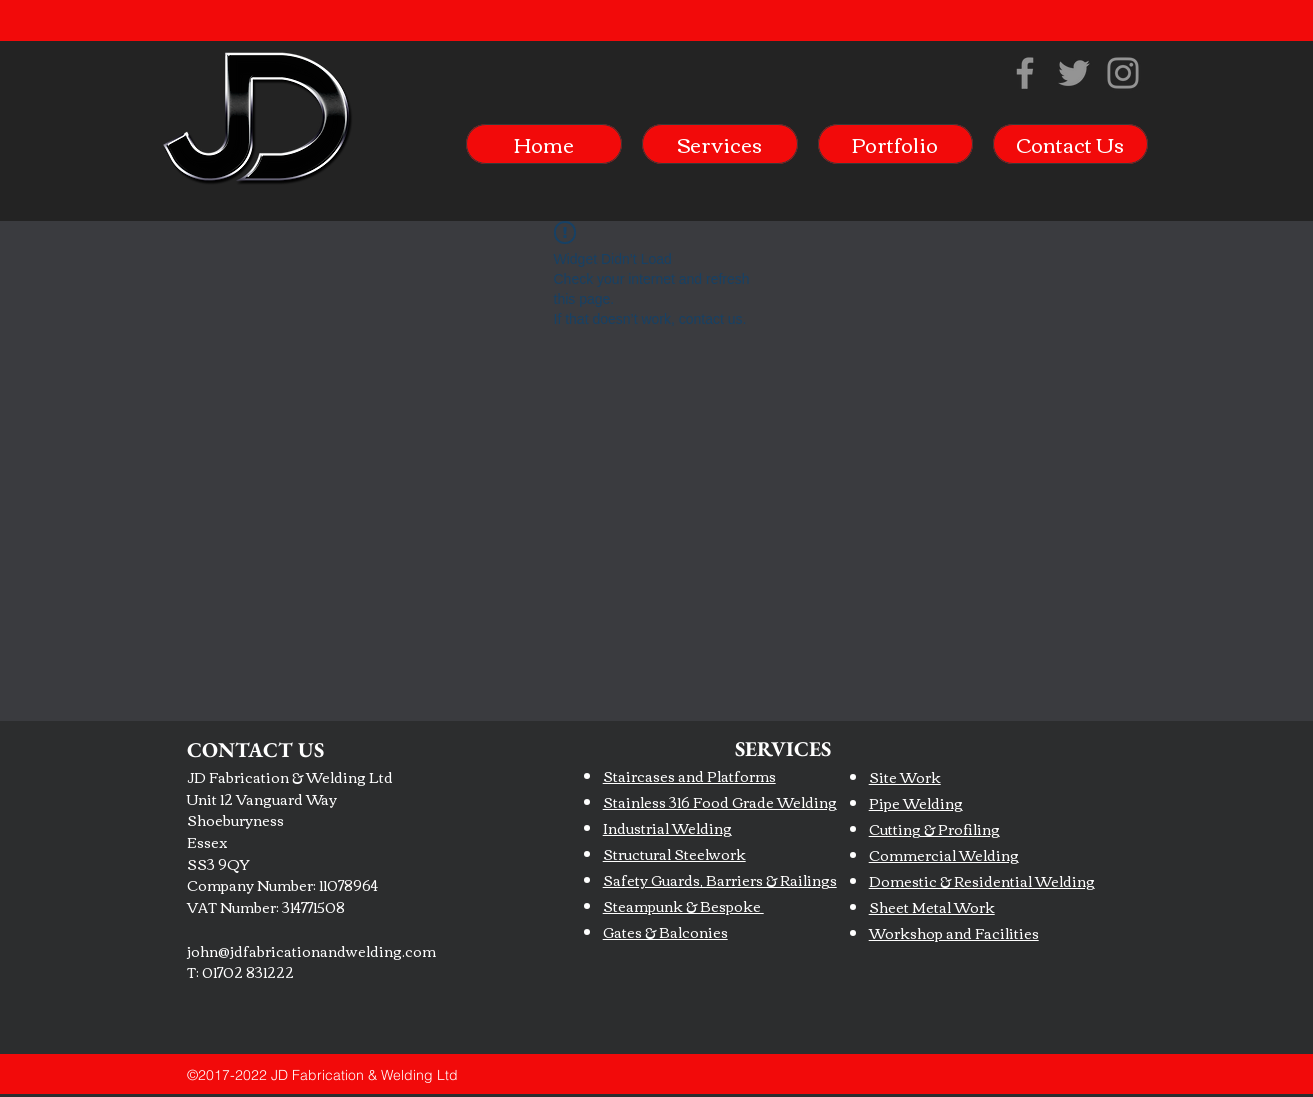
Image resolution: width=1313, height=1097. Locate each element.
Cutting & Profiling (934, 829)
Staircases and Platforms (689, 776)
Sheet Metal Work (932, 907)
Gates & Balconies (665, 932)
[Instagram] (1123, 73)
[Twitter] (1074, 73)
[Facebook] (1025, 73)
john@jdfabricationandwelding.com (311, 951)
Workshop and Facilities (954, 933)
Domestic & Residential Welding (982, 881)
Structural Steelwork (674, 854)
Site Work (905, 777)
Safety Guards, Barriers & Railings (720, 880)
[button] (720, 144)
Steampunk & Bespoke (683, 906)
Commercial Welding (944, 855)
